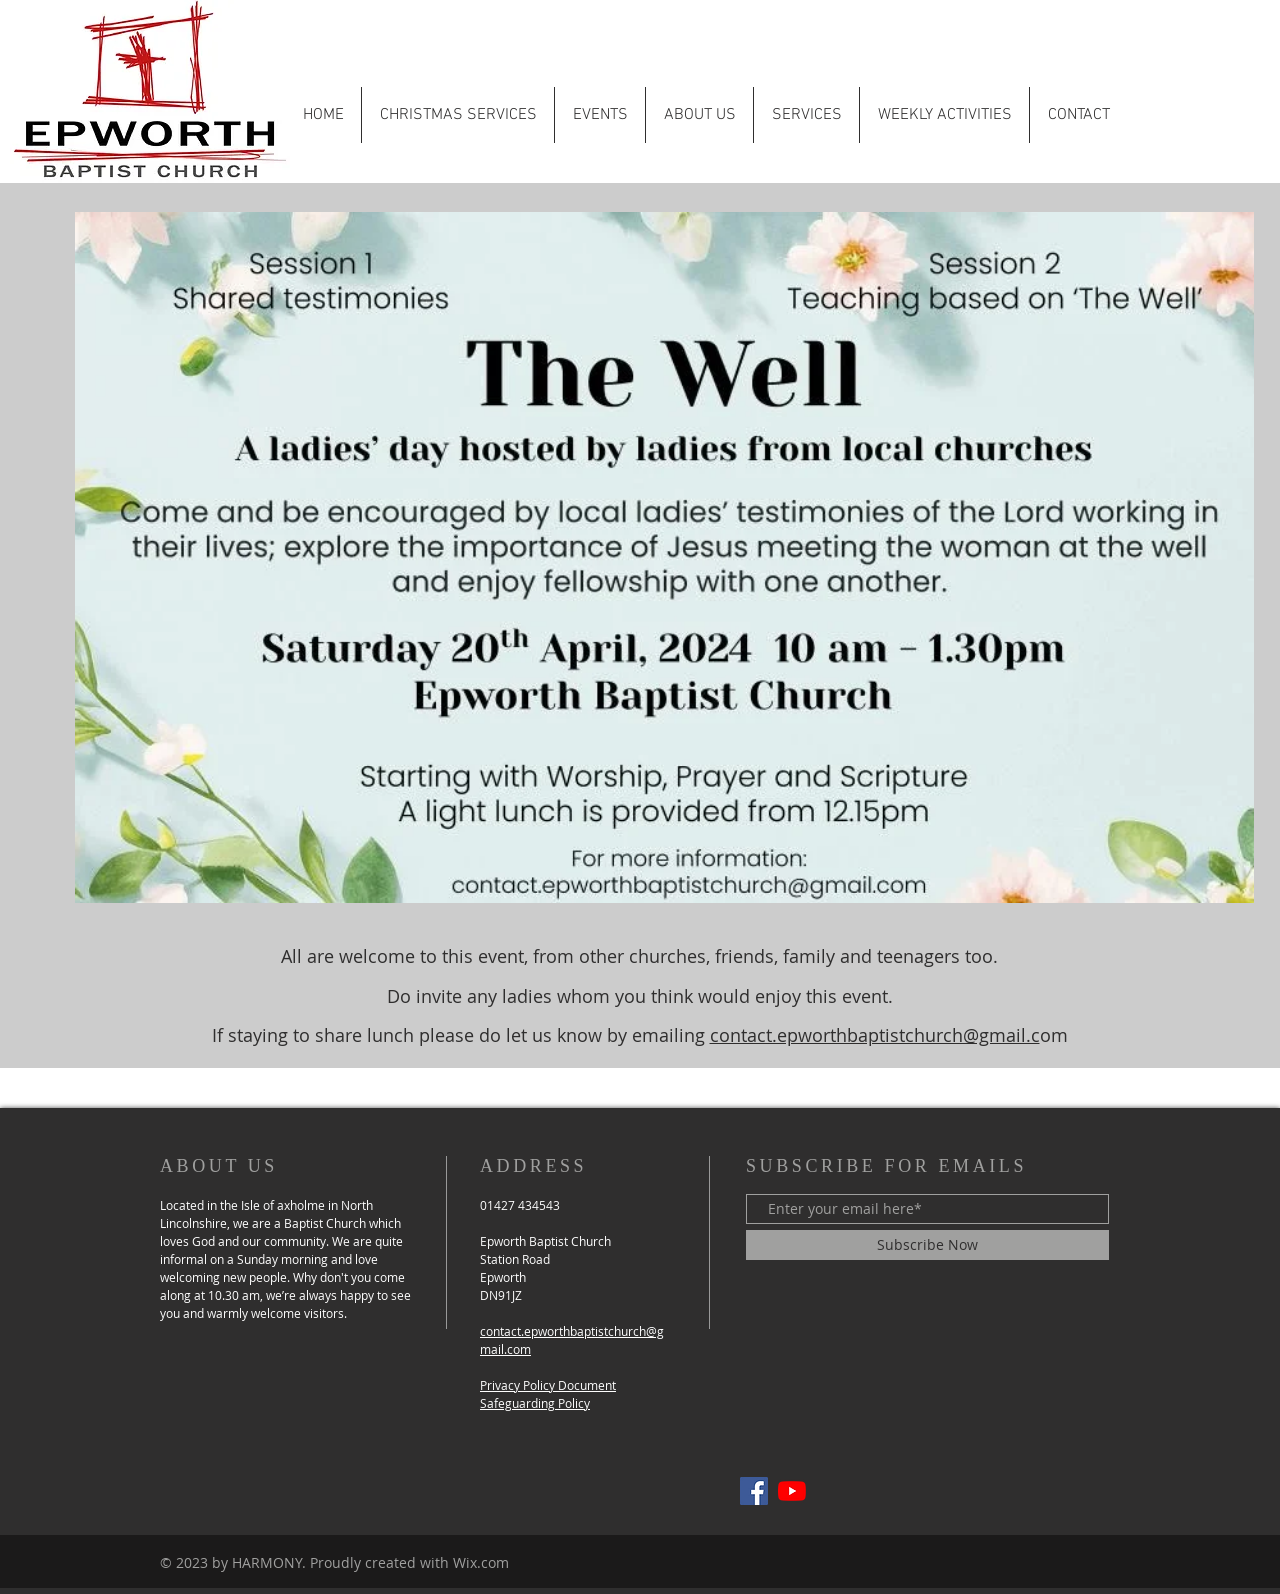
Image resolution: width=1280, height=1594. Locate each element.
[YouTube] (792, 1491)
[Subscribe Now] (927, 1245)
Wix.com (481, 1562)
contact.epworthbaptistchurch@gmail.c (875, 1035)
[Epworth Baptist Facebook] (754, 1491)
